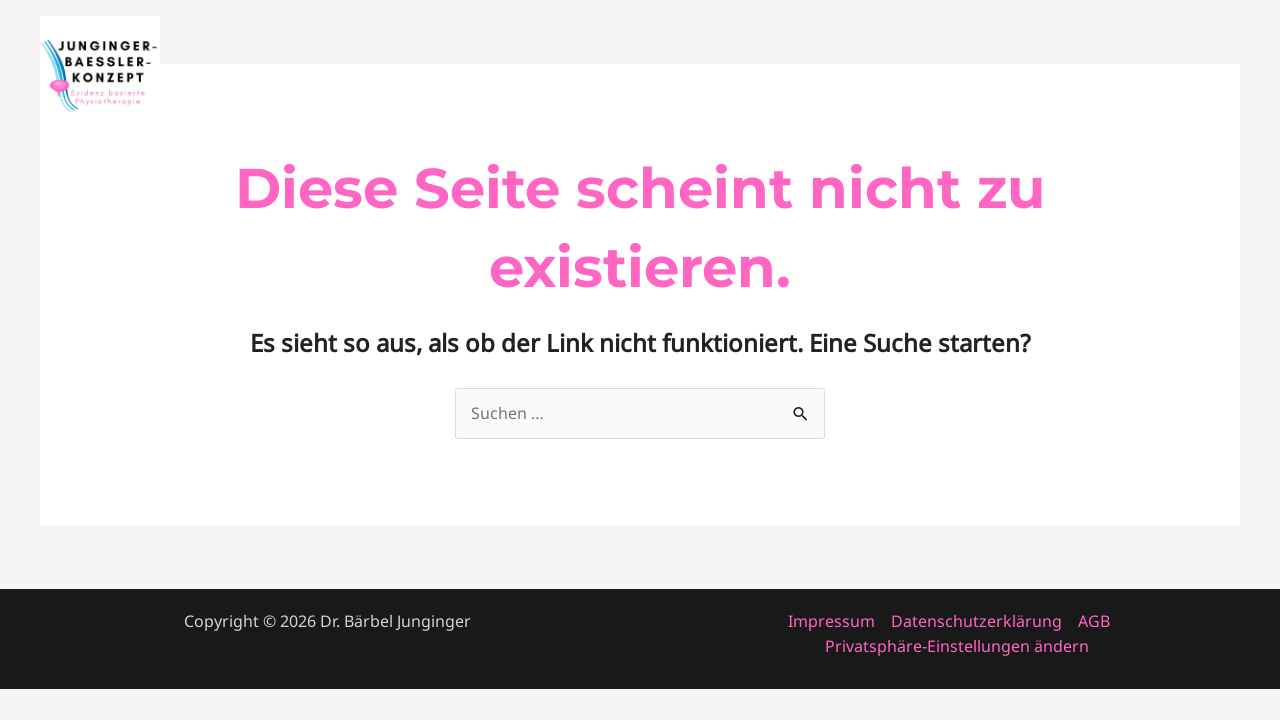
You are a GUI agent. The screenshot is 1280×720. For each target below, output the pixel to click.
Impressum (831, 621)
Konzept (1087, 76)
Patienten (1187, 76)
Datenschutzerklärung (976, 621)
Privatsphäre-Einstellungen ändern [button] (957, 646)
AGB (1094, 621)
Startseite (788, 76)
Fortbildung (901, 76)
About (1001, 76)
